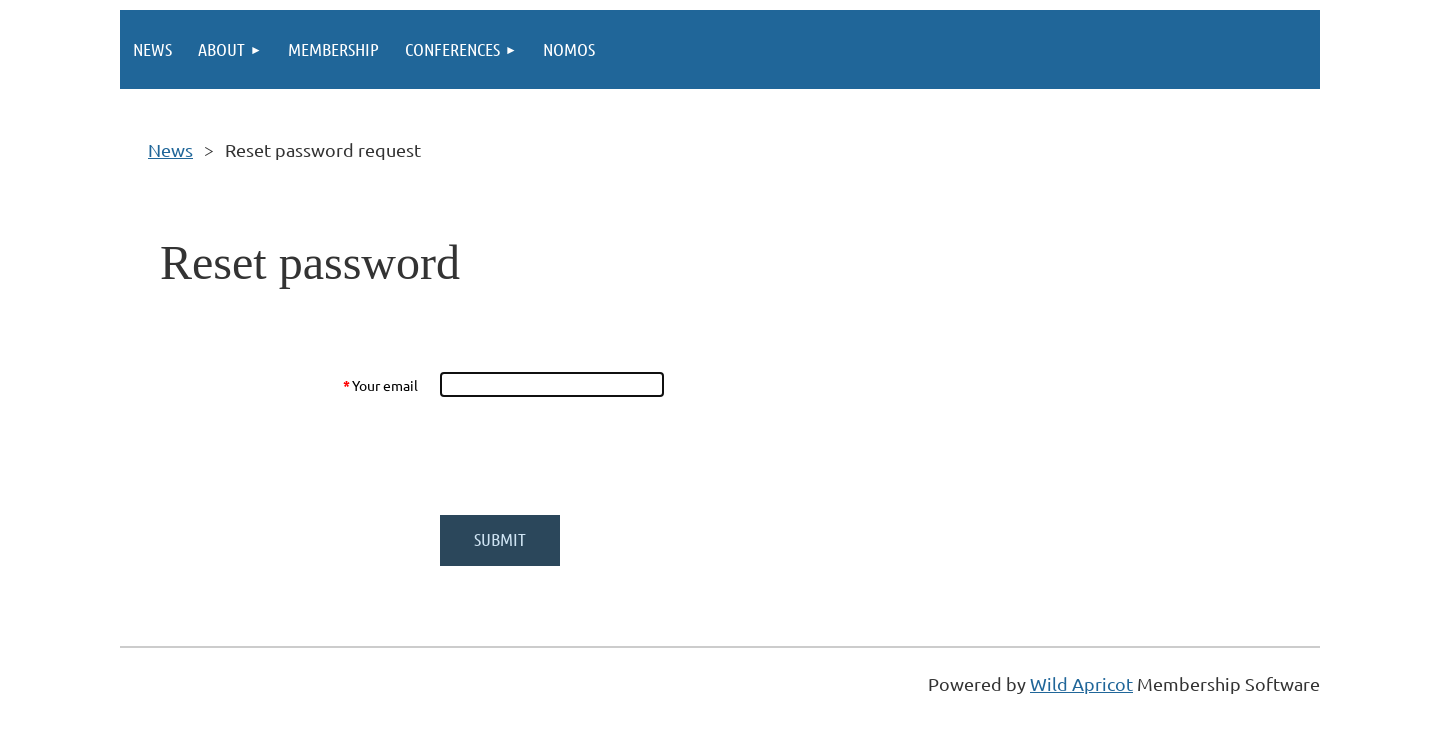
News (170, 149)
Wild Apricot (1081, 683)
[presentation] (592, 456)
